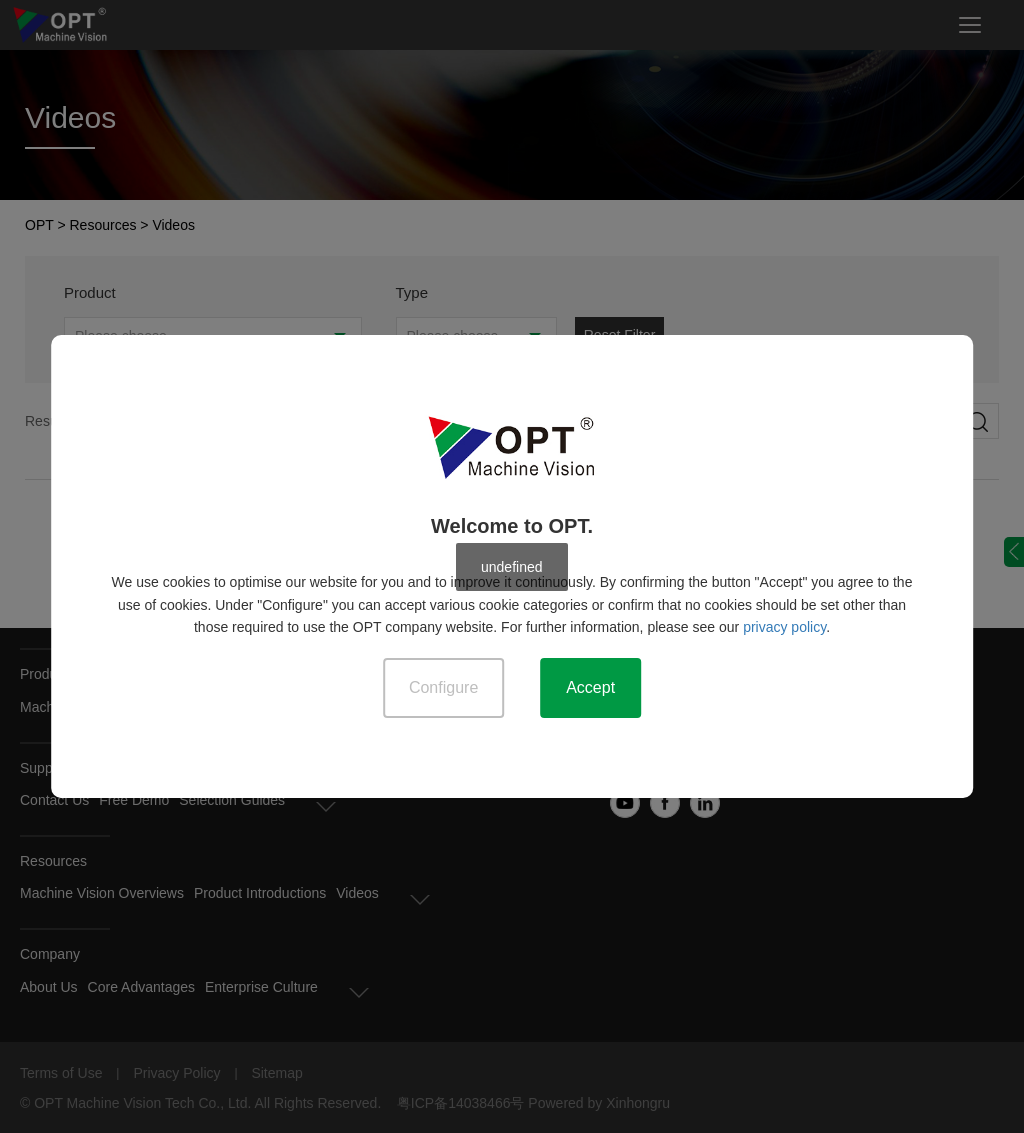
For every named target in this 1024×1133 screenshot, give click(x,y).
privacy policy (784, 627)
